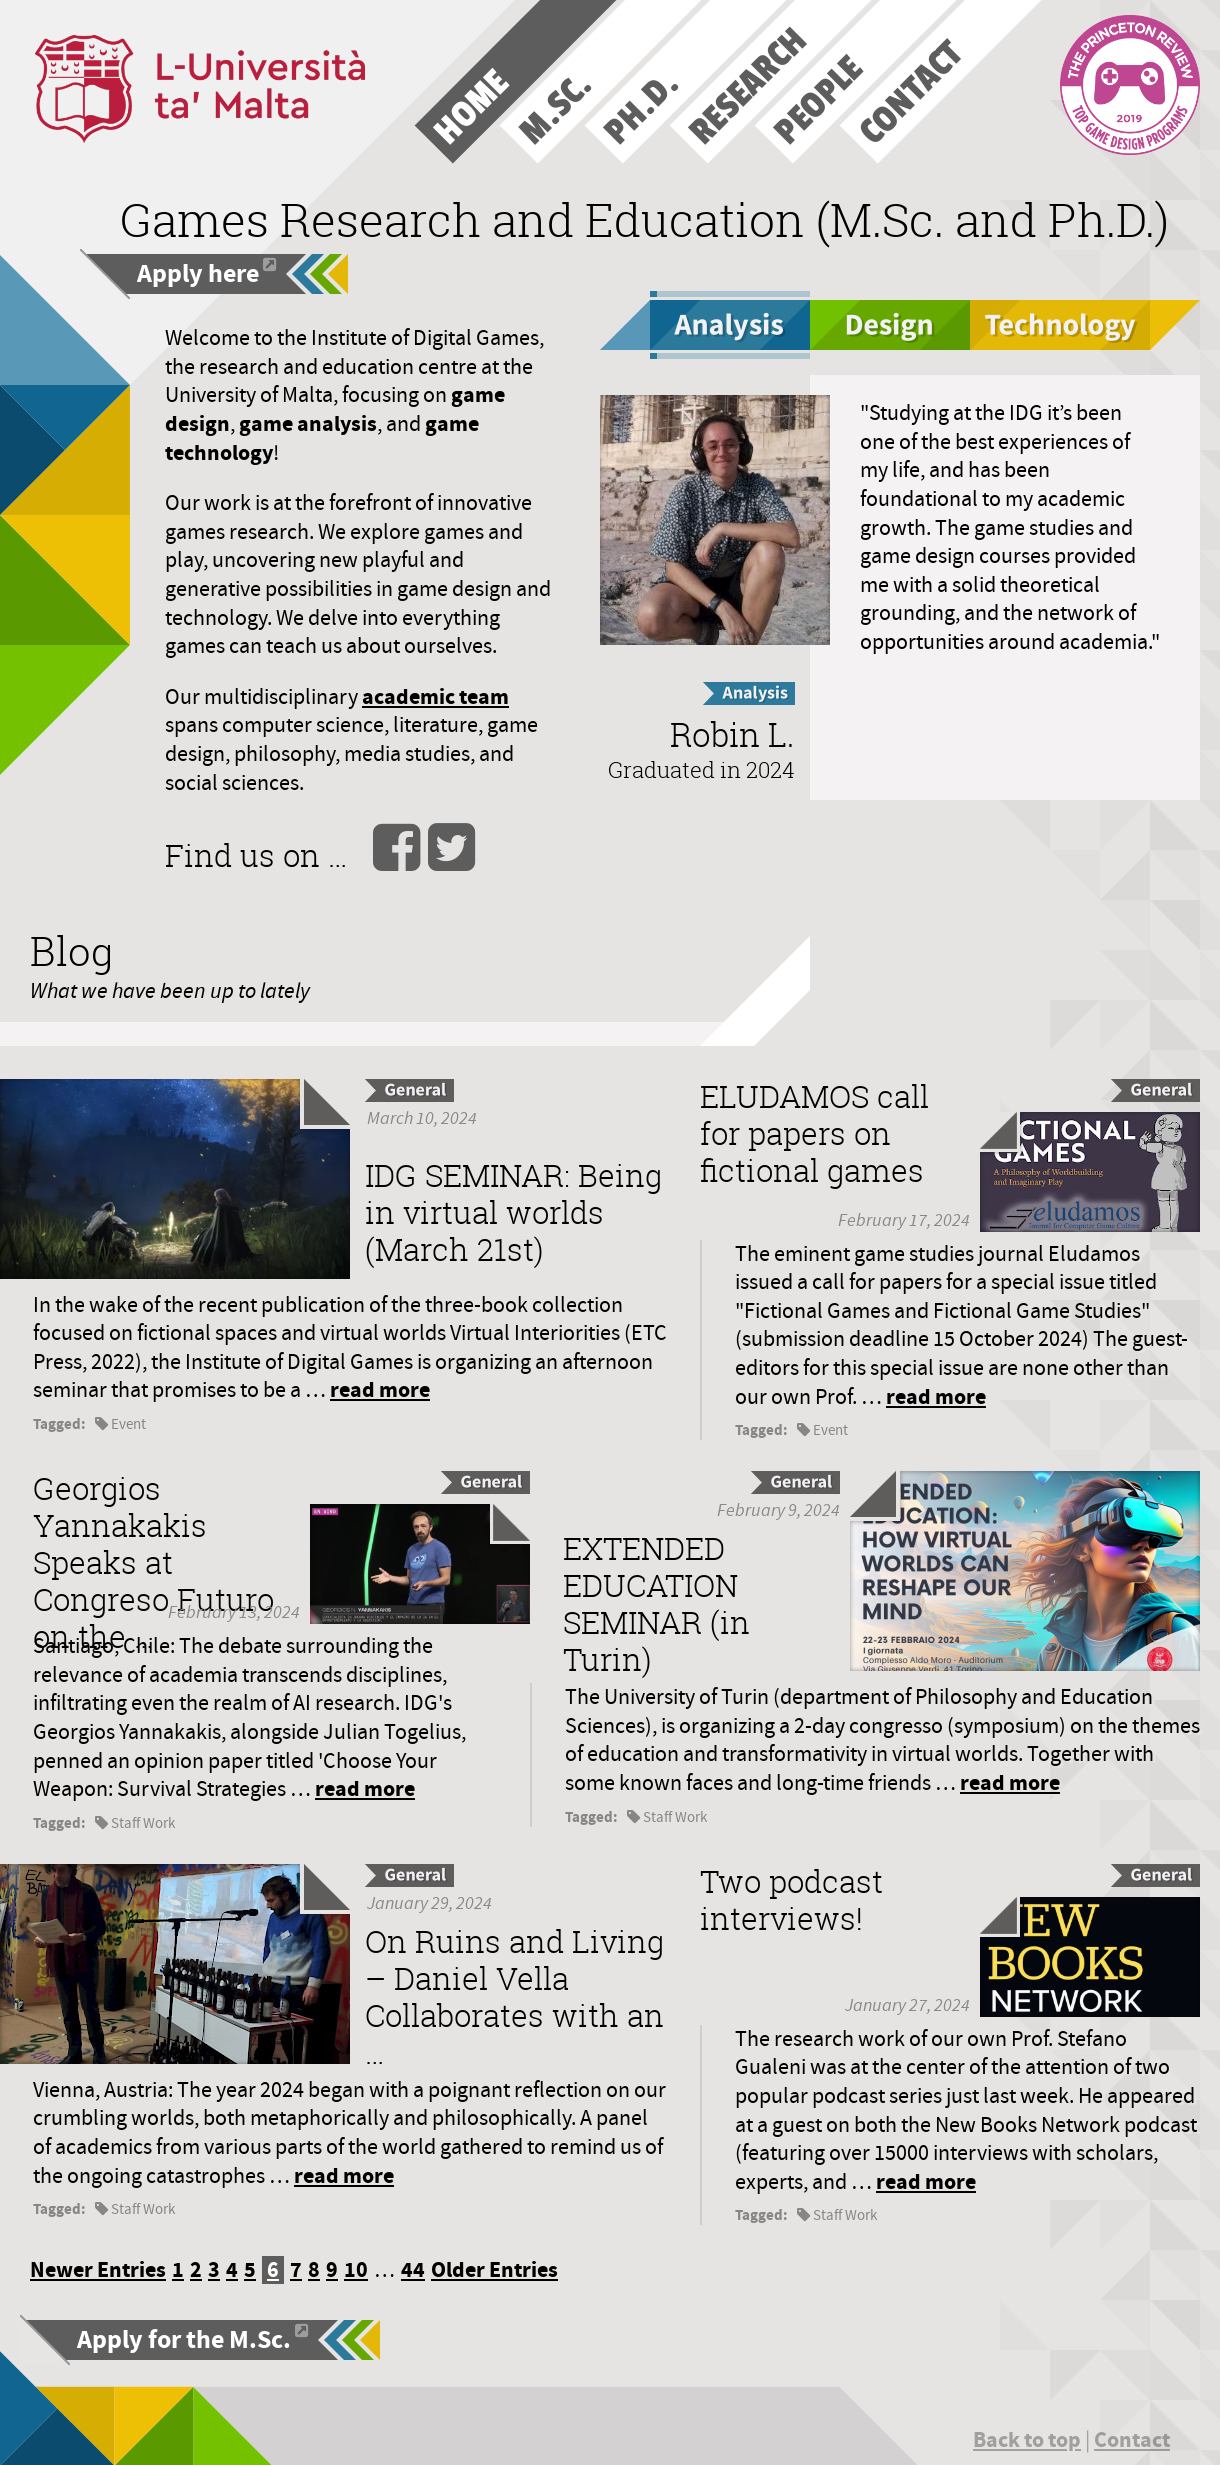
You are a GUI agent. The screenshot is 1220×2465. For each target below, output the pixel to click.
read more (380, 1389)
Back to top (1027, 2439)
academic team (435, 696)
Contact (1132, 2439)
